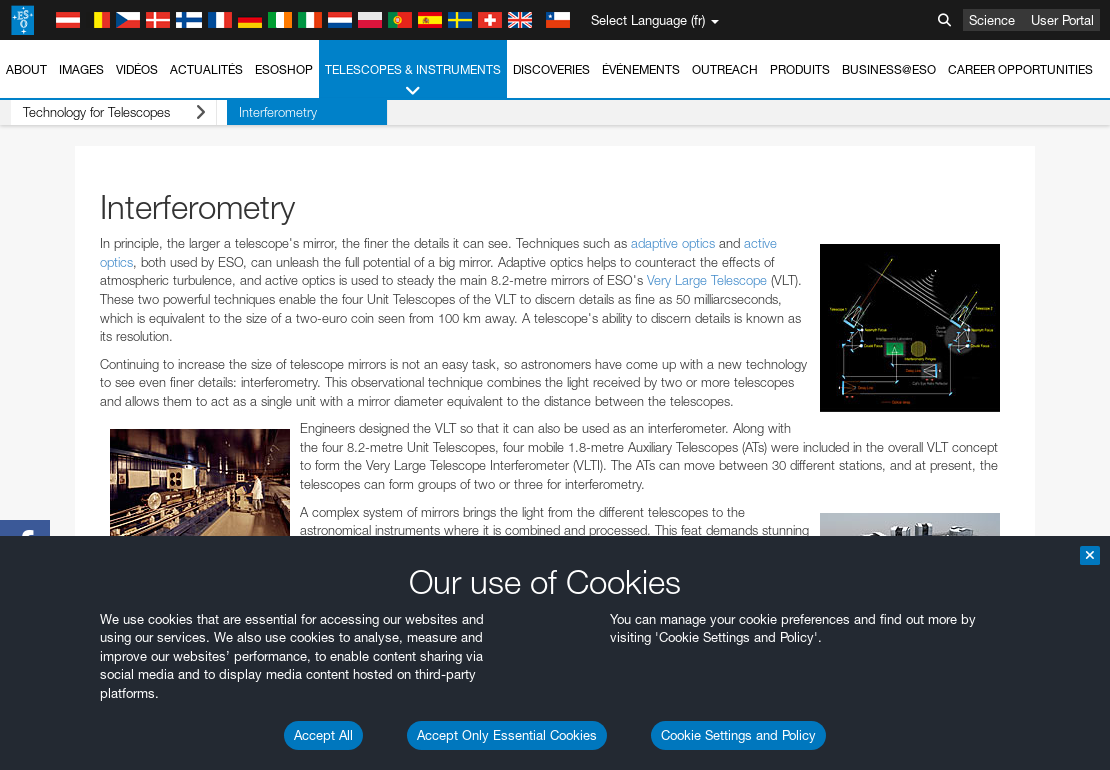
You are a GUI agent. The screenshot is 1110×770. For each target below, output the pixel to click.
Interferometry (257, 112)
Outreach (725, 69)
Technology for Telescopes (103, 112)
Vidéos (137, 69)
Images (81, 69)
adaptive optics (673, 243)
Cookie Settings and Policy (738, 735)
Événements (641, 69)
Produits (800, 69)
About (26, 69)
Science (992, 20)
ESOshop (284, 69)
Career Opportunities (1020, 69)
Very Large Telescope (707, 280)
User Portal (1062, 20)
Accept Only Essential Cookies (507, 735)
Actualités (206, 69)
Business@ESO (889, 69)
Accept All (323, 735)
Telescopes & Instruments (413, 81)
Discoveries (551, 69)
